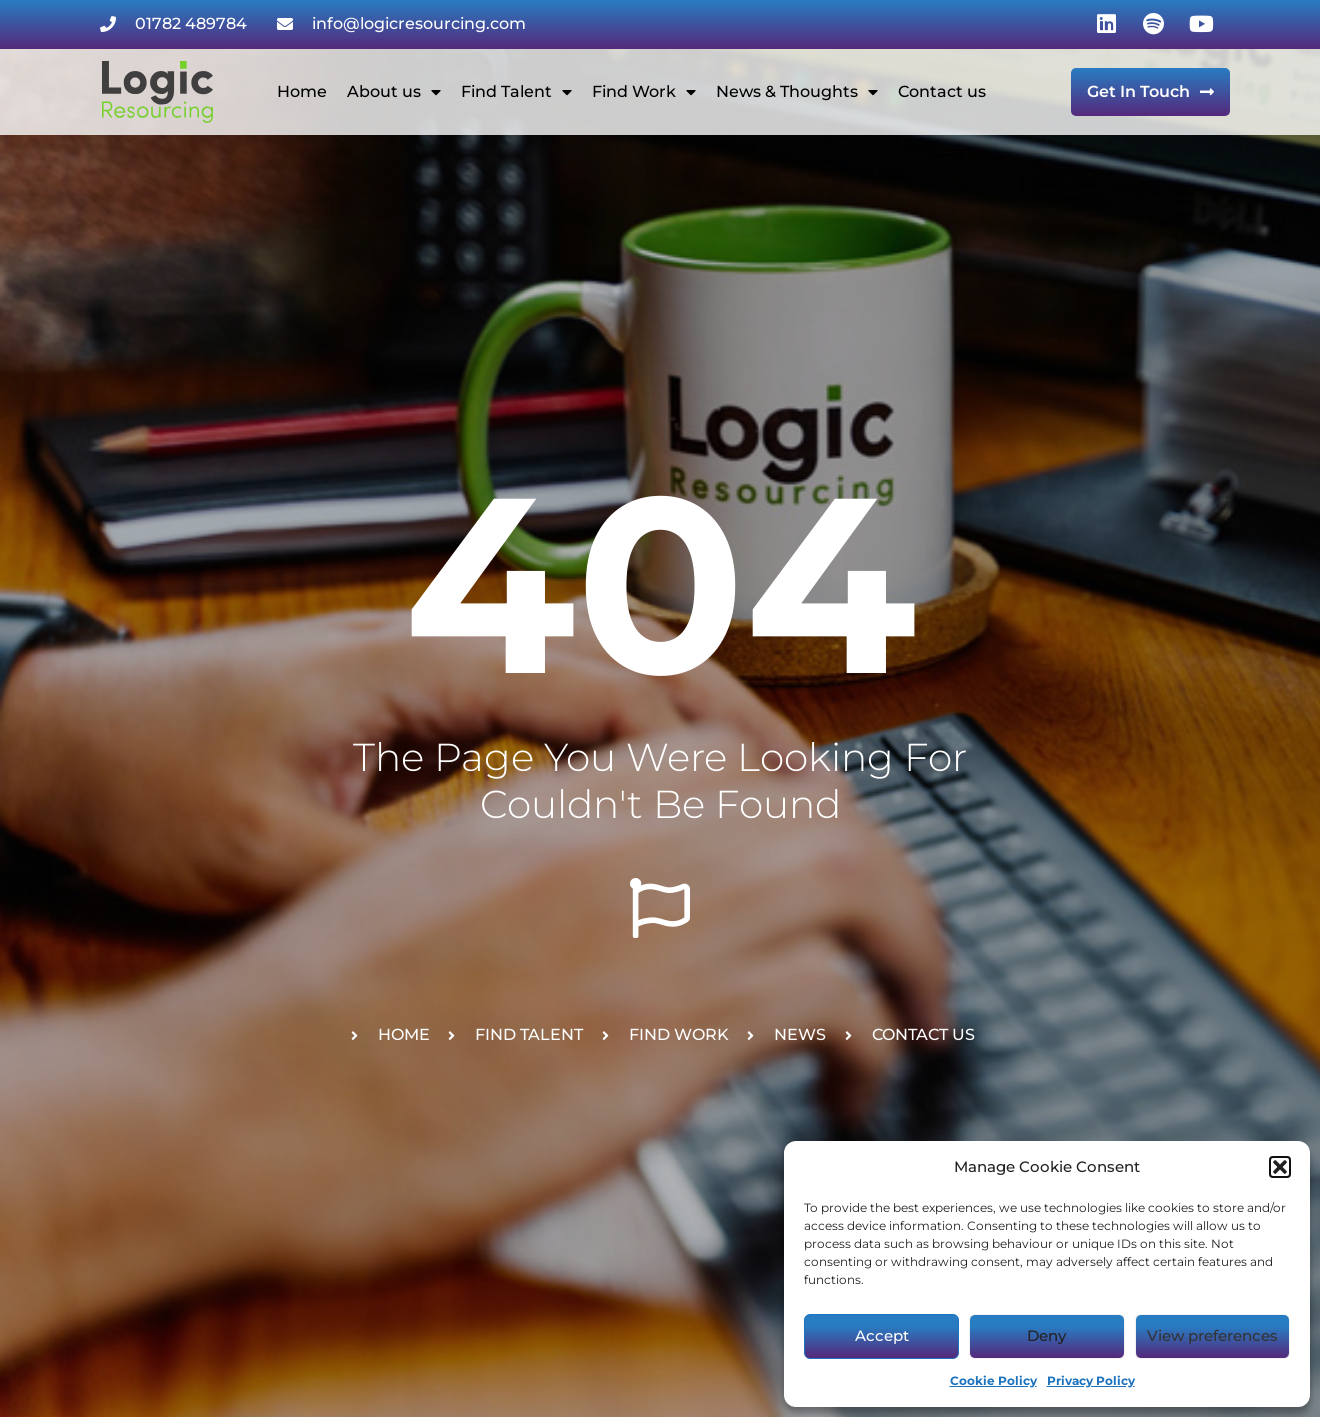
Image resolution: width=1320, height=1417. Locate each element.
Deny (1046, 1335)
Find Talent (516, 92)
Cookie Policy (993, 1380)
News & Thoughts (797, 92)
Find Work (644, 92)
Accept (882, 1335)
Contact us (942, 91)
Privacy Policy (1091, 1380)
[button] (1280, 1167)
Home (302, 91)
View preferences (1212, 1335)
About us (394, 92)
